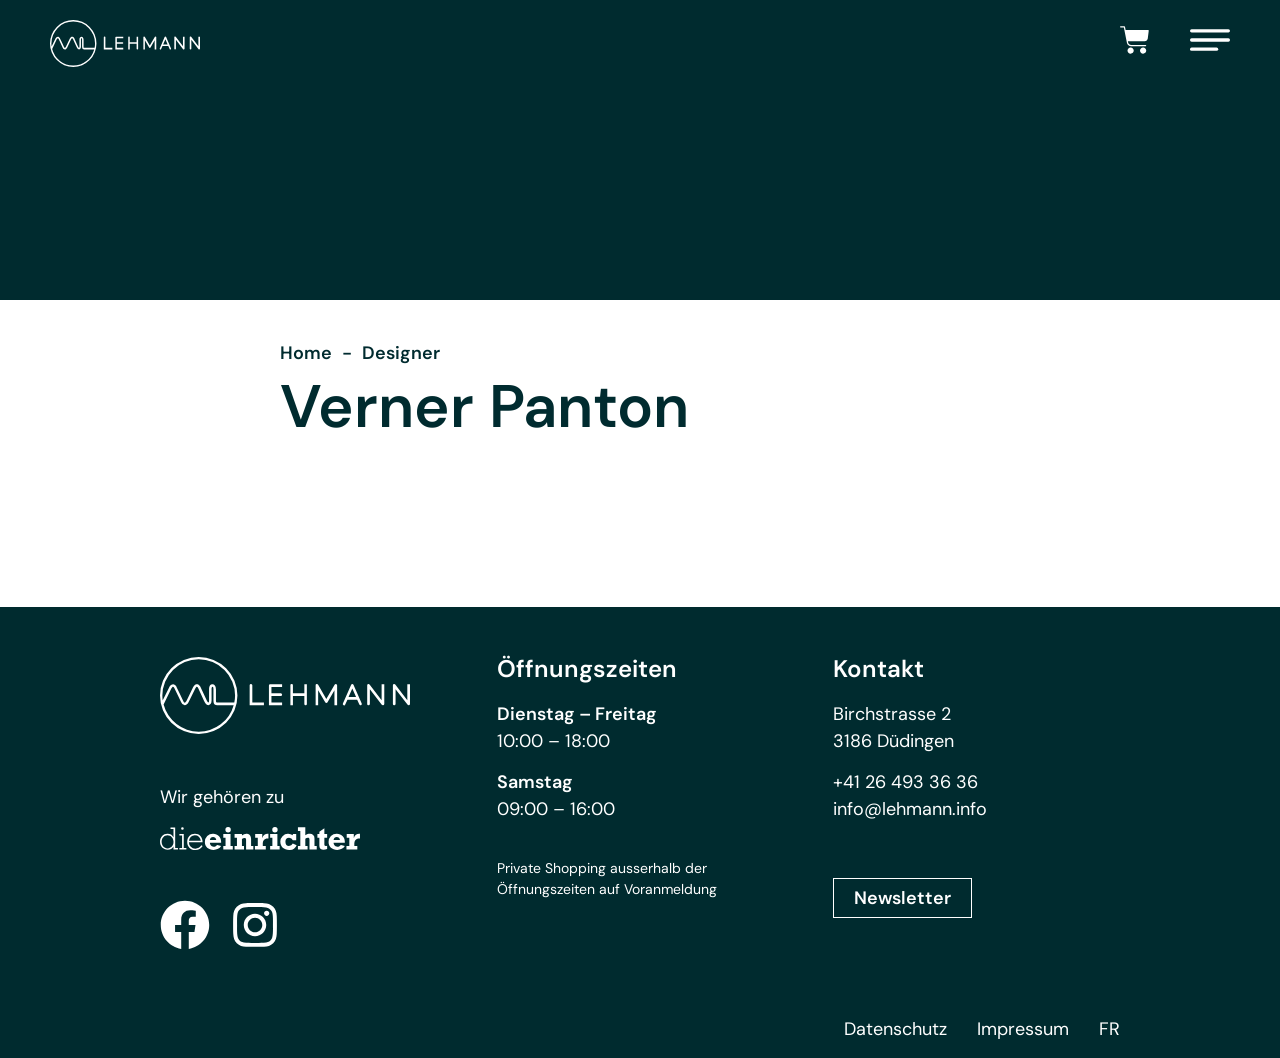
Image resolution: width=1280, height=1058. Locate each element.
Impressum (1023, 1029)
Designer (401, 353)
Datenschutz (895, 1029)
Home (306, 353)
